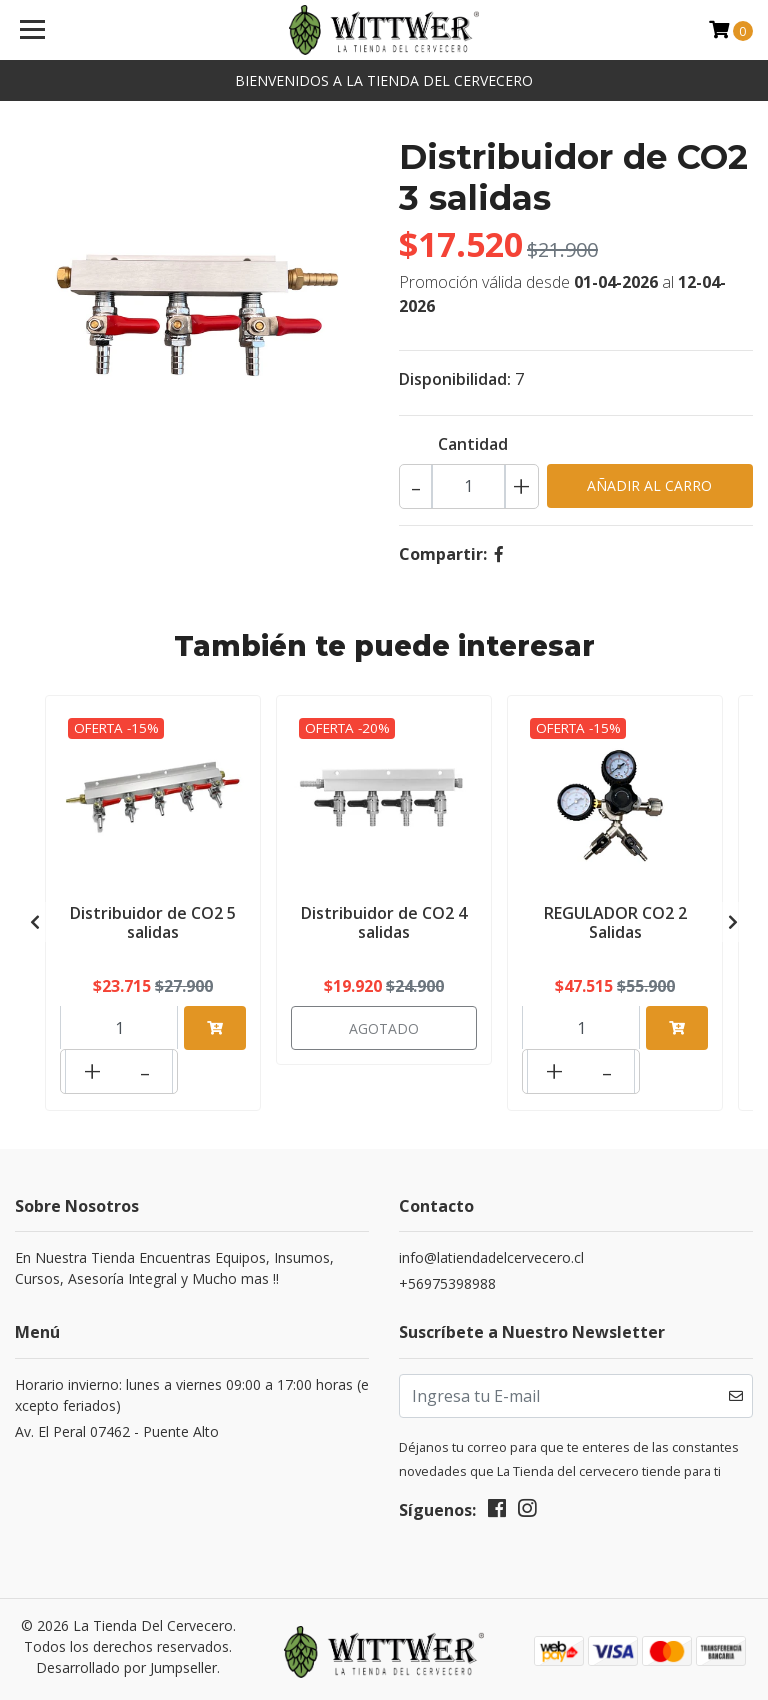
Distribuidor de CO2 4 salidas (384, 920)
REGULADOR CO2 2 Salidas (615, 920)
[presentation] (35, 917)
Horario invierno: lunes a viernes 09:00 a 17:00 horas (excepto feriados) (192, 1385)
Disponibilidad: (455, 379)
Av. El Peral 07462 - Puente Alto (117, 1421)
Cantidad (473, 444)
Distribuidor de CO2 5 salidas (153, 920)
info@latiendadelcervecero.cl (491, 1247)
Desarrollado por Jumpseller (126, 1657)
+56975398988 (447, 1273)
